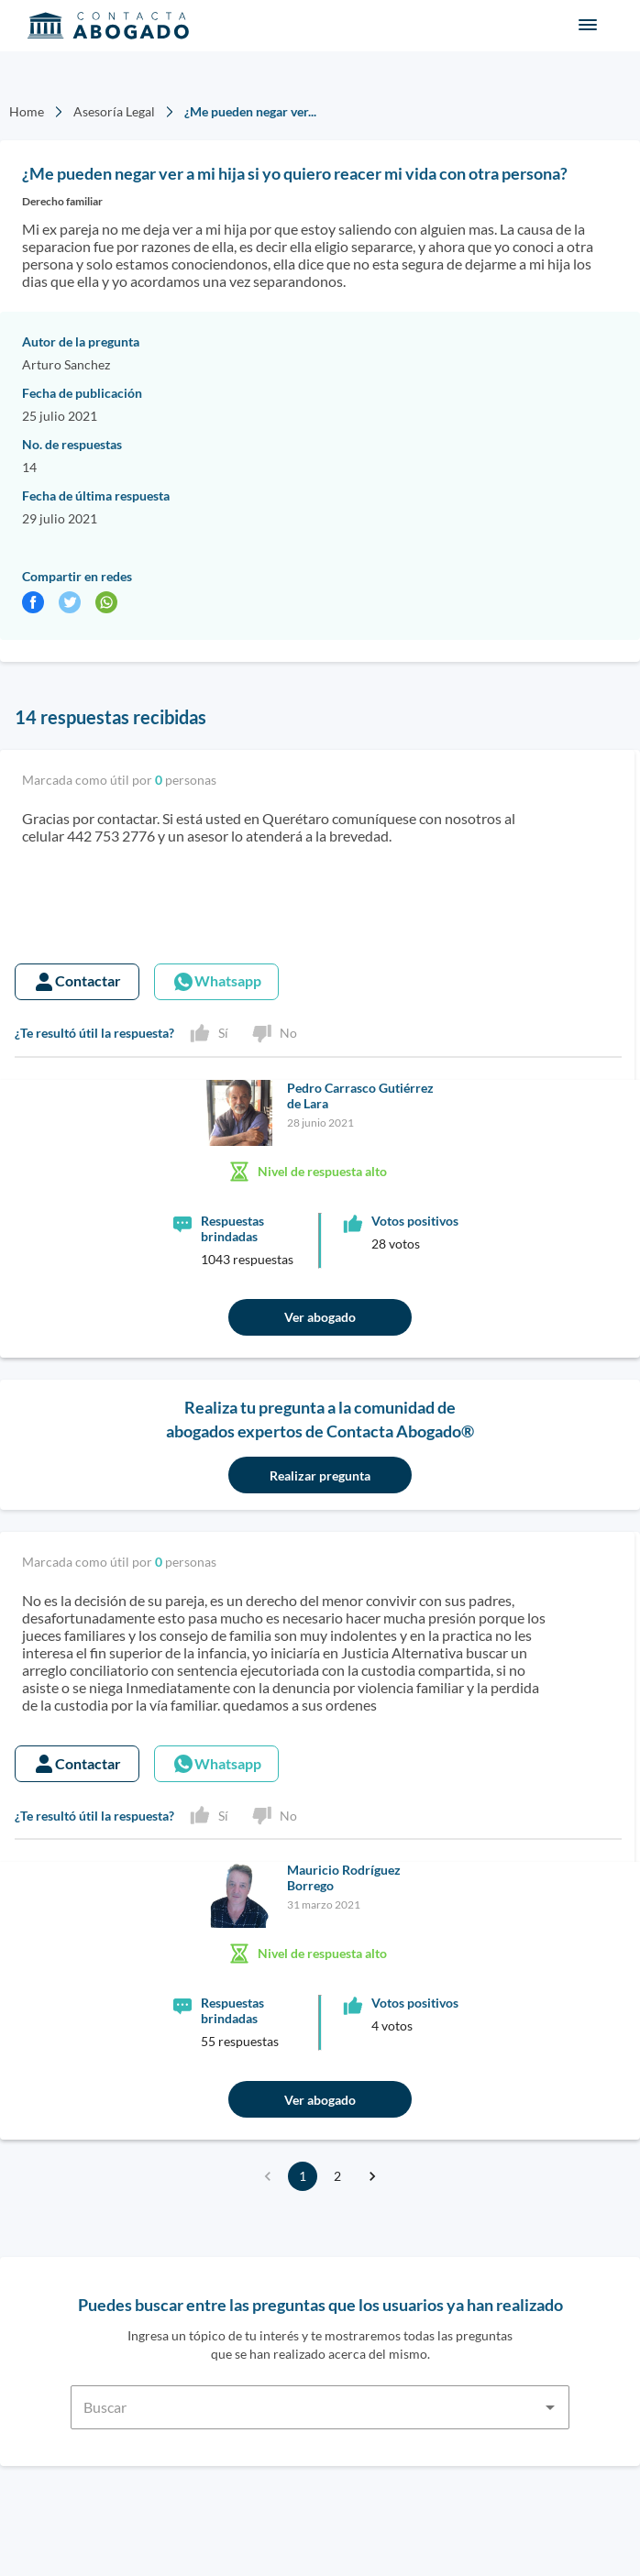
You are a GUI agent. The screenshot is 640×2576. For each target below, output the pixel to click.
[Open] (550, 2407)
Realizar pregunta (320, 1475)
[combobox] (320, 2396)
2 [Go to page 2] (337, 2176)
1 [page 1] (302, 2176)
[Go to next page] (372, 2176)
